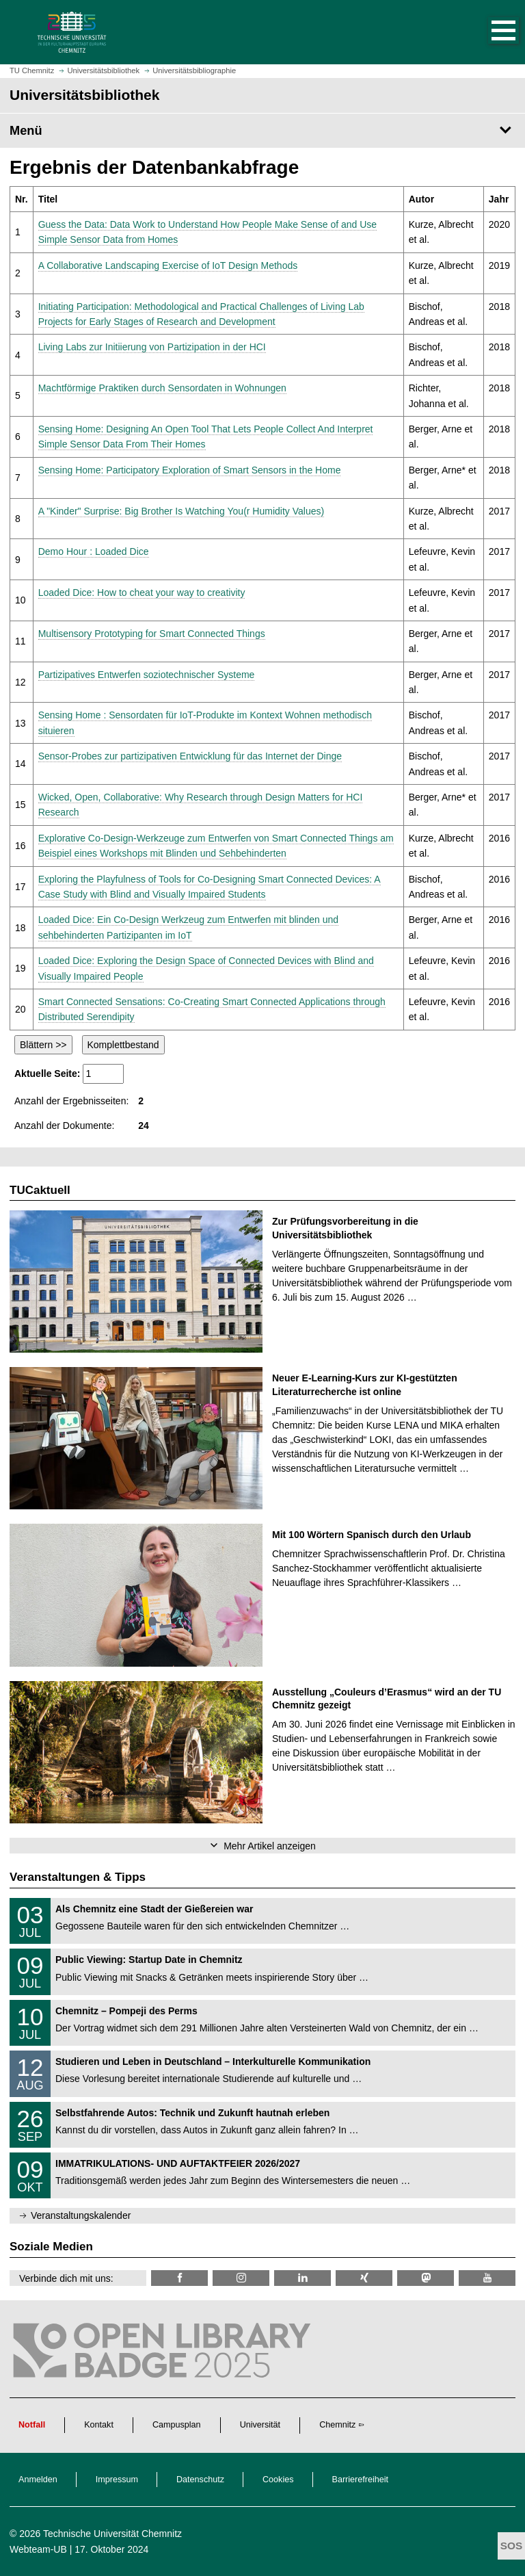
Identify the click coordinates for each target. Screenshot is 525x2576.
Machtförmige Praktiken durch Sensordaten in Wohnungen (162, 387)
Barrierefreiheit (360, 2479)
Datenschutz (200, 2479)
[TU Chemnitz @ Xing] (364, 2278)
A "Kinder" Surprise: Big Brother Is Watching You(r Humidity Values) (181, 511)
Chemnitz (337, 2425)
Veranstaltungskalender (81, 2215)
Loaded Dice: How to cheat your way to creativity (141, 592)
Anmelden (37, 2479)
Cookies (278, 2479)
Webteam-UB (38, 2549)
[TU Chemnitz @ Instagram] (241, 2278)
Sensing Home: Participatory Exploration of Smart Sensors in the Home (189, 470)
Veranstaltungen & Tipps (78, 1877)
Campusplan (176, 2425)
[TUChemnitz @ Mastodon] (425, 2278)
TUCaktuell (40, 1190)
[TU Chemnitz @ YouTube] (487, 2278)
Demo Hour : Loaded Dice (93, 551)
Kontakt (98, 2425)
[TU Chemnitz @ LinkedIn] (302, 2278)
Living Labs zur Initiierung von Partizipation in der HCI (152, 346)
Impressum (117, 2479)
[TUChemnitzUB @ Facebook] (179, 2278)
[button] (489, 32)
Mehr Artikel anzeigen (270, 1845)
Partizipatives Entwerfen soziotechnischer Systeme (146, 674)
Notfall (31, 2425)
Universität (260, 2425)
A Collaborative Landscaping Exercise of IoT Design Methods (168, 265)
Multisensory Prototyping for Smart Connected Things (151, 633)
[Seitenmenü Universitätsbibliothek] (262, 131)
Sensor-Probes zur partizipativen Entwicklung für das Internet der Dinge (190, 756)
